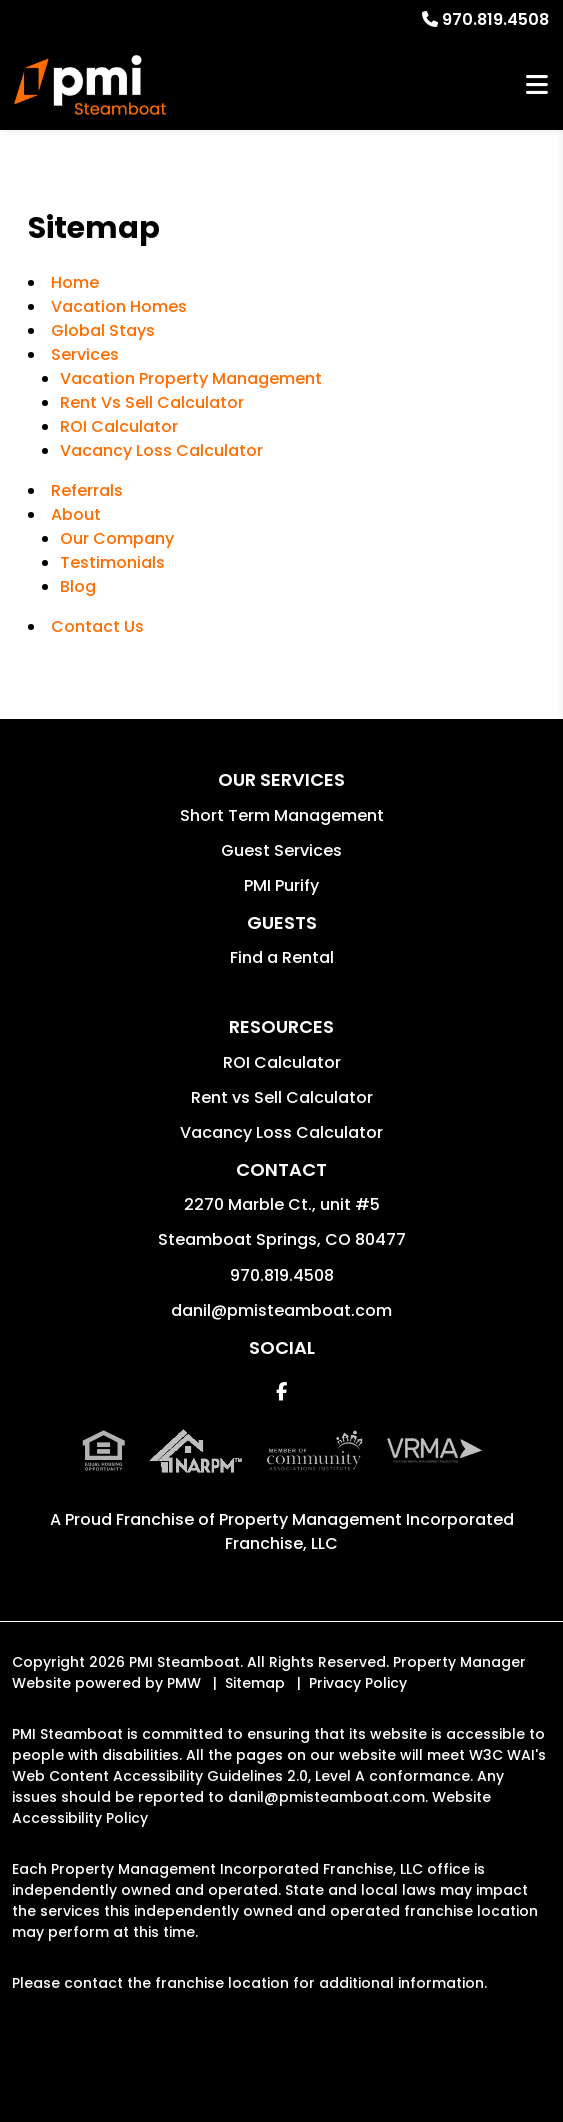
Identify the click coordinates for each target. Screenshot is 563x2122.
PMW (184, 1683)
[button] (281, 1391)
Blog (78, 586)
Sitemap (255, 1683)
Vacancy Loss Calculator (161, 450)
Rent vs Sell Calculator (282, 1097)
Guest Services (281, 850)
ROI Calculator (282, 1062)
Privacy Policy (358, 1683)
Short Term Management (282, 815)
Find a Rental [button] (282, 957)
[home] (90, 85)
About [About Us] (76, 514)
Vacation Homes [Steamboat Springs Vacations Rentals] (119, 306)
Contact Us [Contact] (97, 626)
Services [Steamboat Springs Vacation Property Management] (85, 354)
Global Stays (103, 330)
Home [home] (75, 282)
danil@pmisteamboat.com (281, 1310)
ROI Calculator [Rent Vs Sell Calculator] (119, 426)
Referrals (87, 490)
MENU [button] (537, 85)
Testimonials (112, 562)
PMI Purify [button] (281, 885)
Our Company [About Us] (117, 538)
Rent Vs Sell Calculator (152, 402)
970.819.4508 (495, 19)
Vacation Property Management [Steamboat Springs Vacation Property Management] (191, 378)
